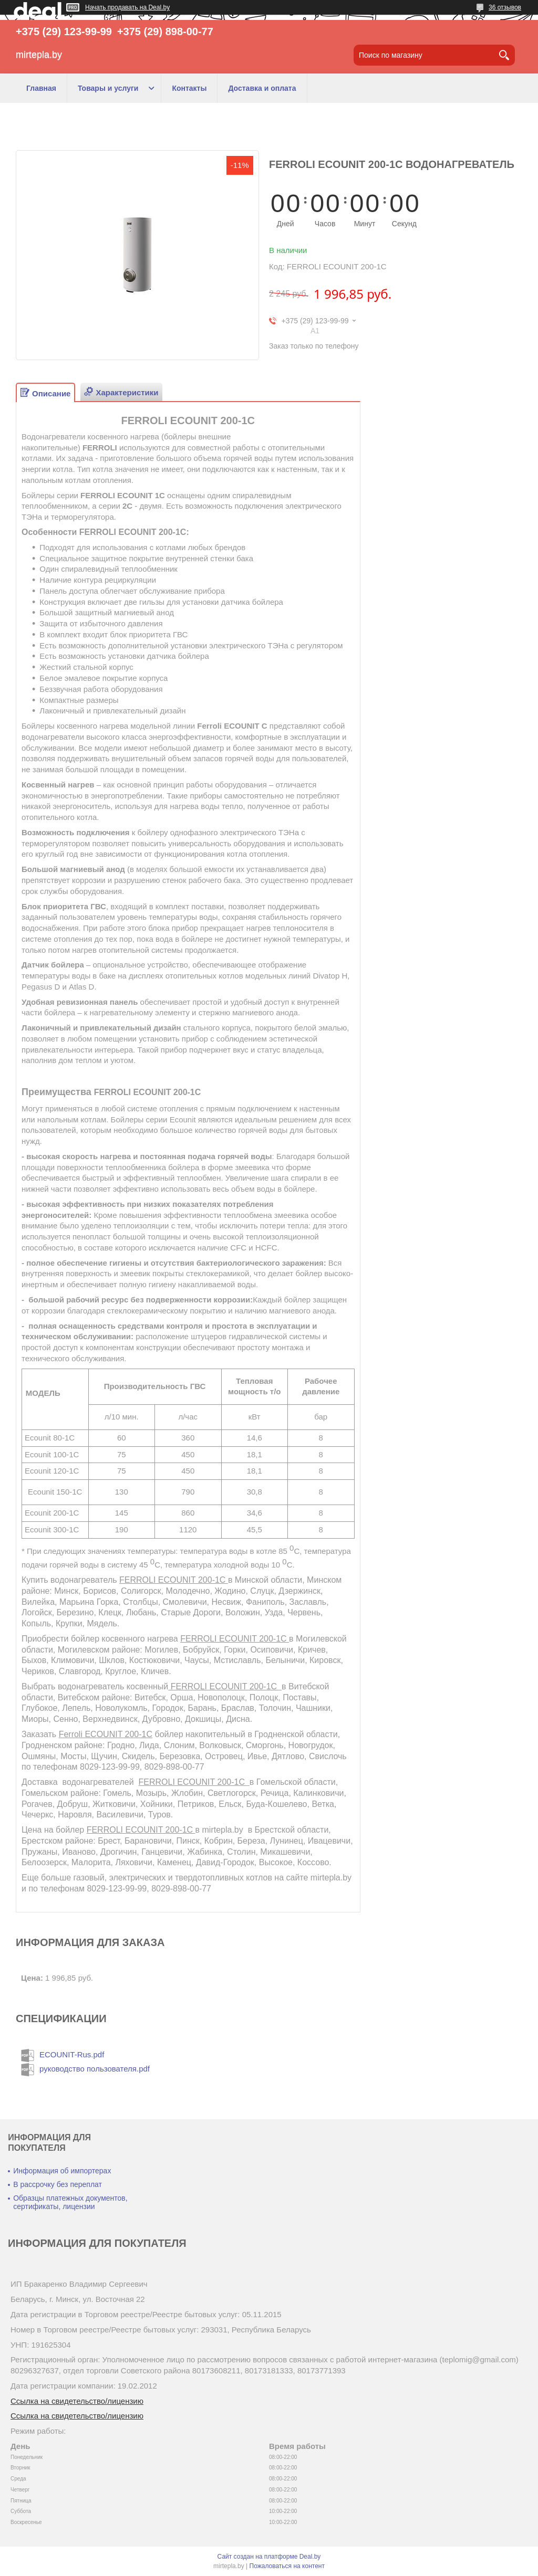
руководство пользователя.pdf (94, 2068)
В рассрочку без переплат (57, 2184)
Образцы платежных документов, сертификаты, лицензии (70, 2202)
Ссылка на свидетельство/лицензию (77, 2400)
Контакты (189, 88)
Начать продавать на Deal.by (127, 7)
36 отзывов (505, 7)
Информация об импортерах (62, 2171)
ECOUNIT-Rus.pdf (71, 2054)
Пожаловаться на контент (287, 2566)
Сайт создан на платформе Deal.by (269, 2556)
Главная (41, 88)
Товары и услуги (108, 88)
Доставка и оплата (262, 88)
